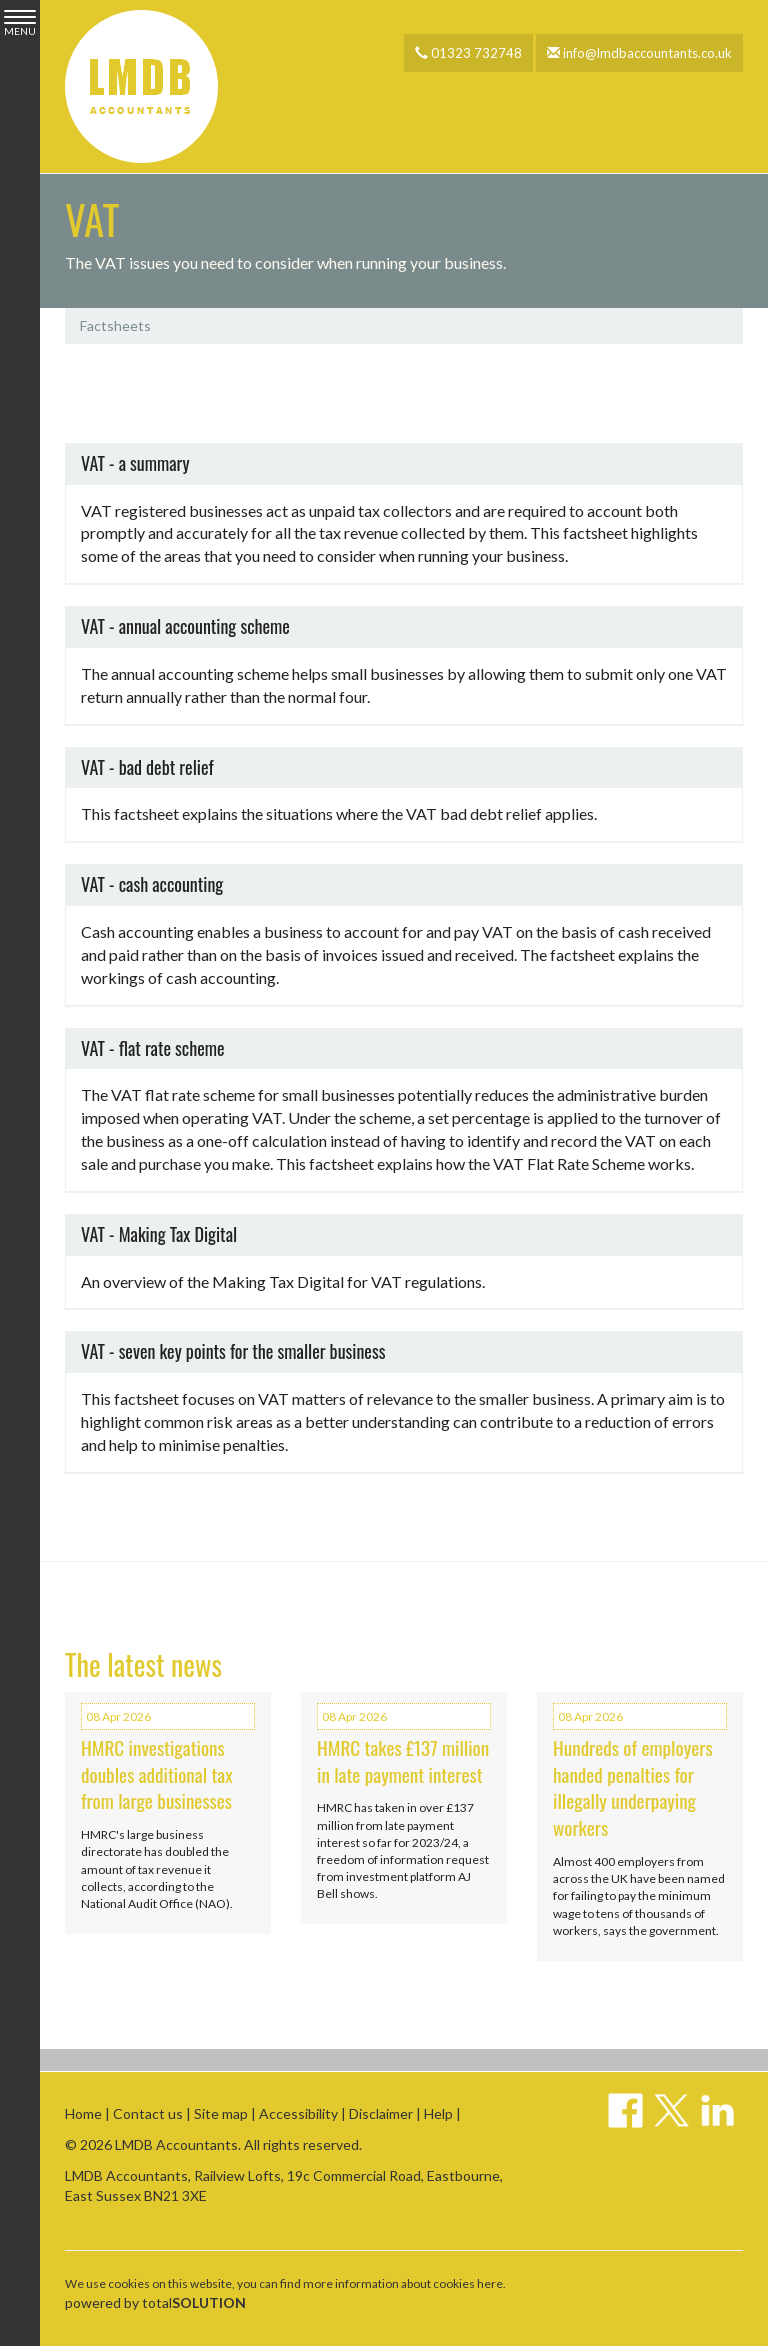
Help (438, 2113)
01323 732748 (468, 53)
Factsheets (115, 325)
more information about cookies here (403, 2283)
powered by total (155, 2302)
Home (83, 2113)
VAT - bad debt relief (147, 767)
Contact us (148, 2113)
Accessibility (298, 2113)
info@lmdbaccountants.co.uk (639, 53)
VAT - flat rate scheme (153, 1048)
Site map (221, 2113)
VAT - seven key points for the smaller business (233, 1352)
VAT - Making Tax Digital (159, 1234)
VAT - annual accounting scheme (185, 626)
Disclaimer (381, 2113)
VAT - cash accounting (152, 884)
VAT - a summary (135, 463)
